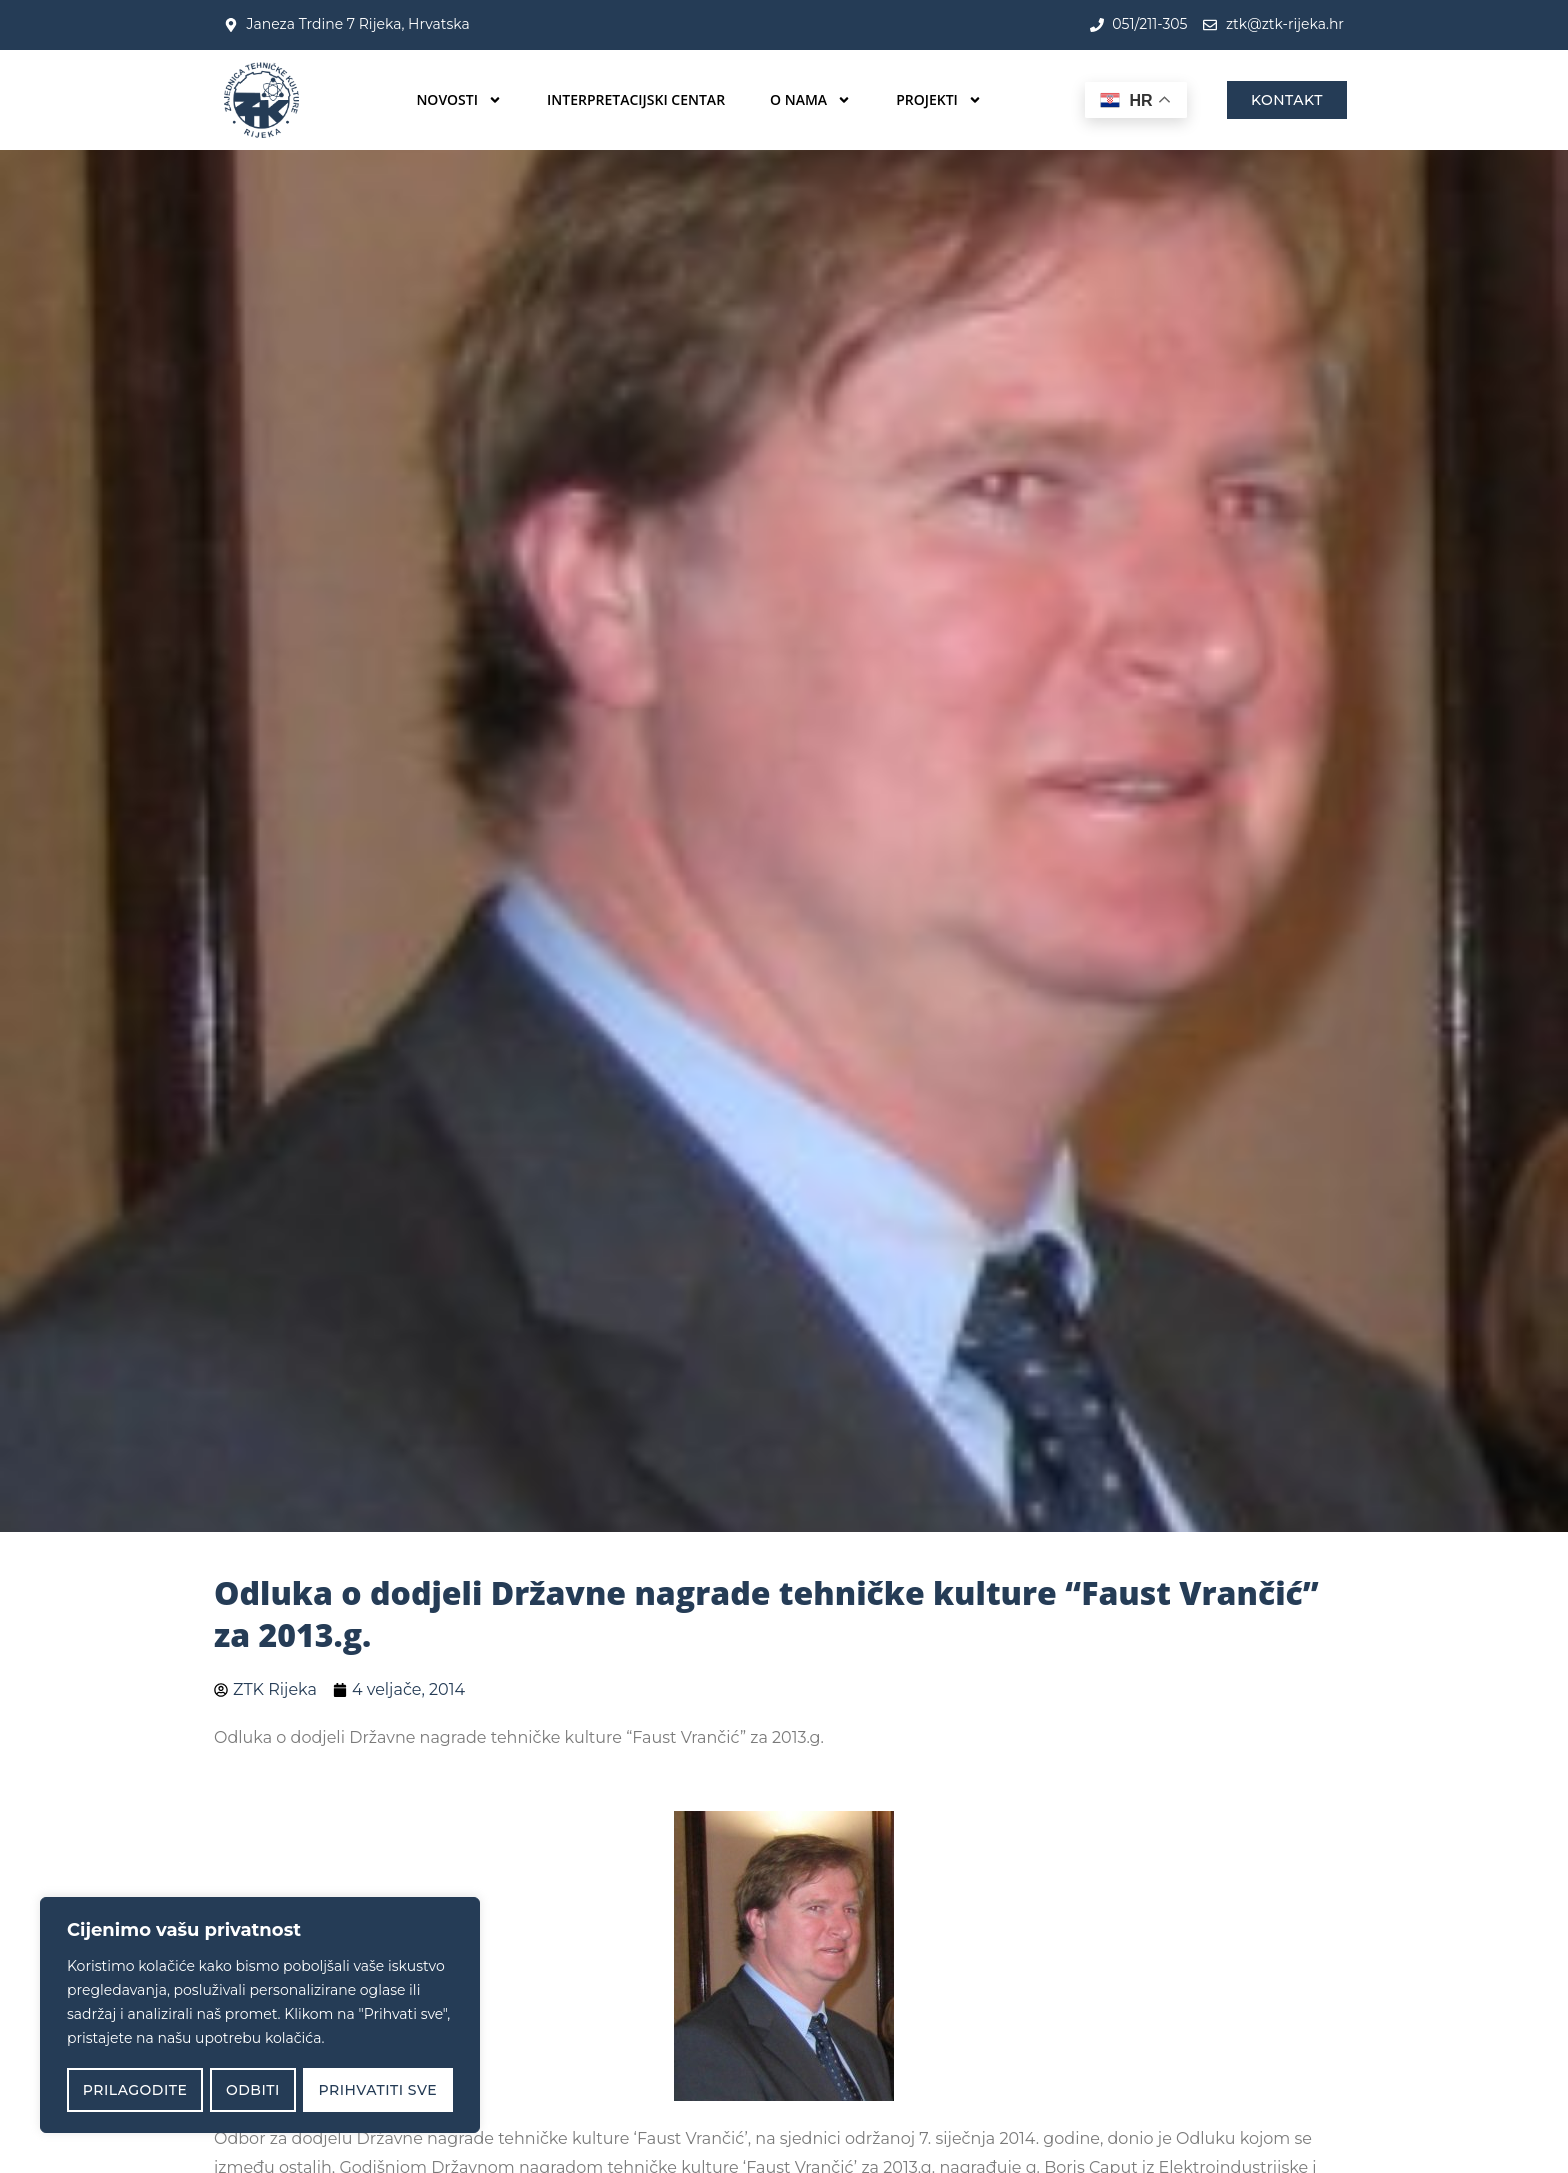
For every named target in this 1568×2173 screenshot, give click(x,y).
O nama (810, 100)
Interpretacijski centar (636, 99)
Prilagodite (135, 2090)
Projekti (939, 100)
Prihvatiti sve (378, 2090)
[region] (260, 2016)
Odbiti (253, 2090)
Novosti (459, 100)
